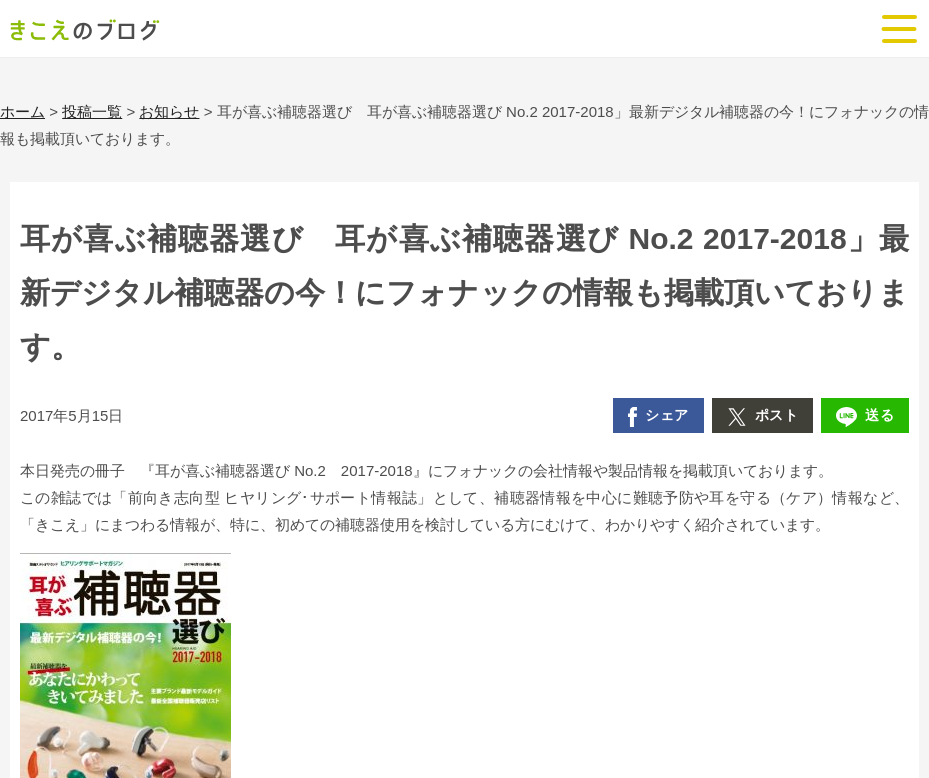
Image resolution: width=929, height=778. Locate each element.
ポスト (763, 417)
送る (865, 417)
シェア (658, 417)
